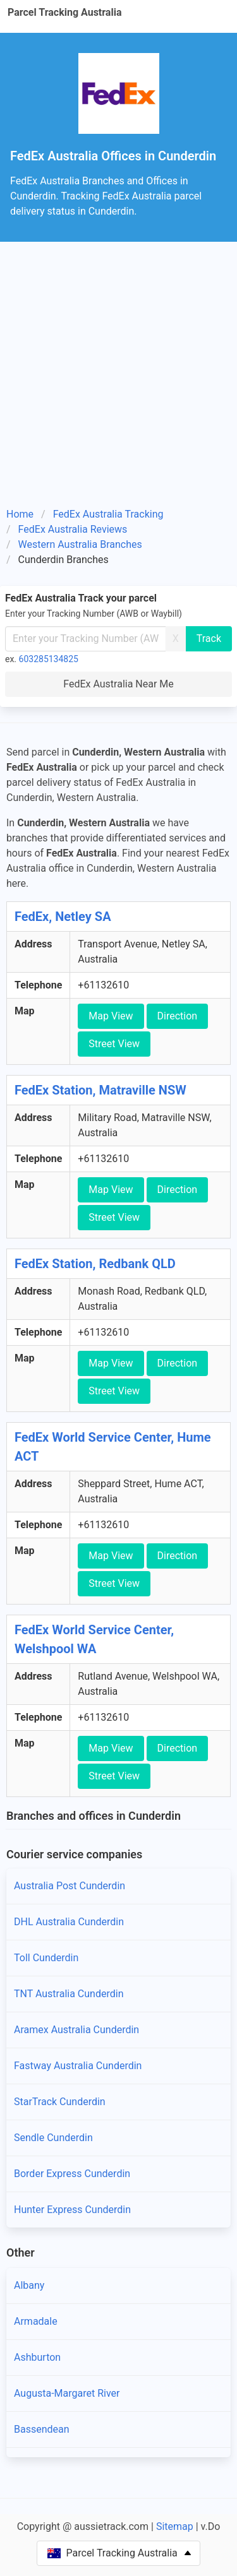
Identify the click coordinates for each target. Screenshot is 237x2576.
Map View (110, 1016)
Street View (114, 1044)
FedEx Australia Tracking (108, 514)
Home (19, 514)
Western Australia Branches (80, 544)
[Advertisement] (118, 379)
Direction (177, 1016)
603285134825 (48, 659)
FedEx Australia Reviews (73, 529)
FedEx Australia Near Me (118, 684)
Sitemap (174, 2526)
